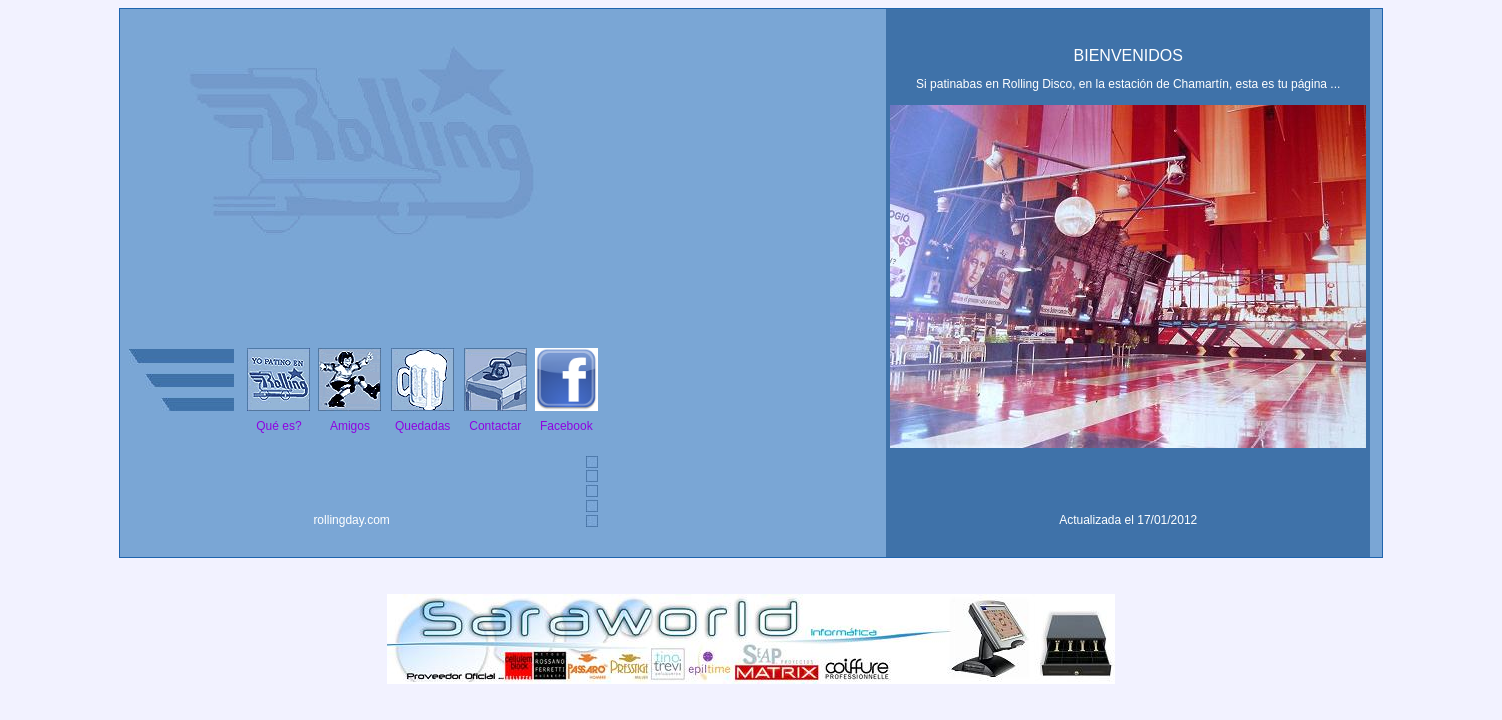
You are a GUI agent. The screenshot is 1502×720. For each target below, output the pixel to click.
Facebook (566, 426)
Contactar (495, 426)
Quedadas (422, 426)
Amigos (350, 426)
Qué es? (278, 426)
